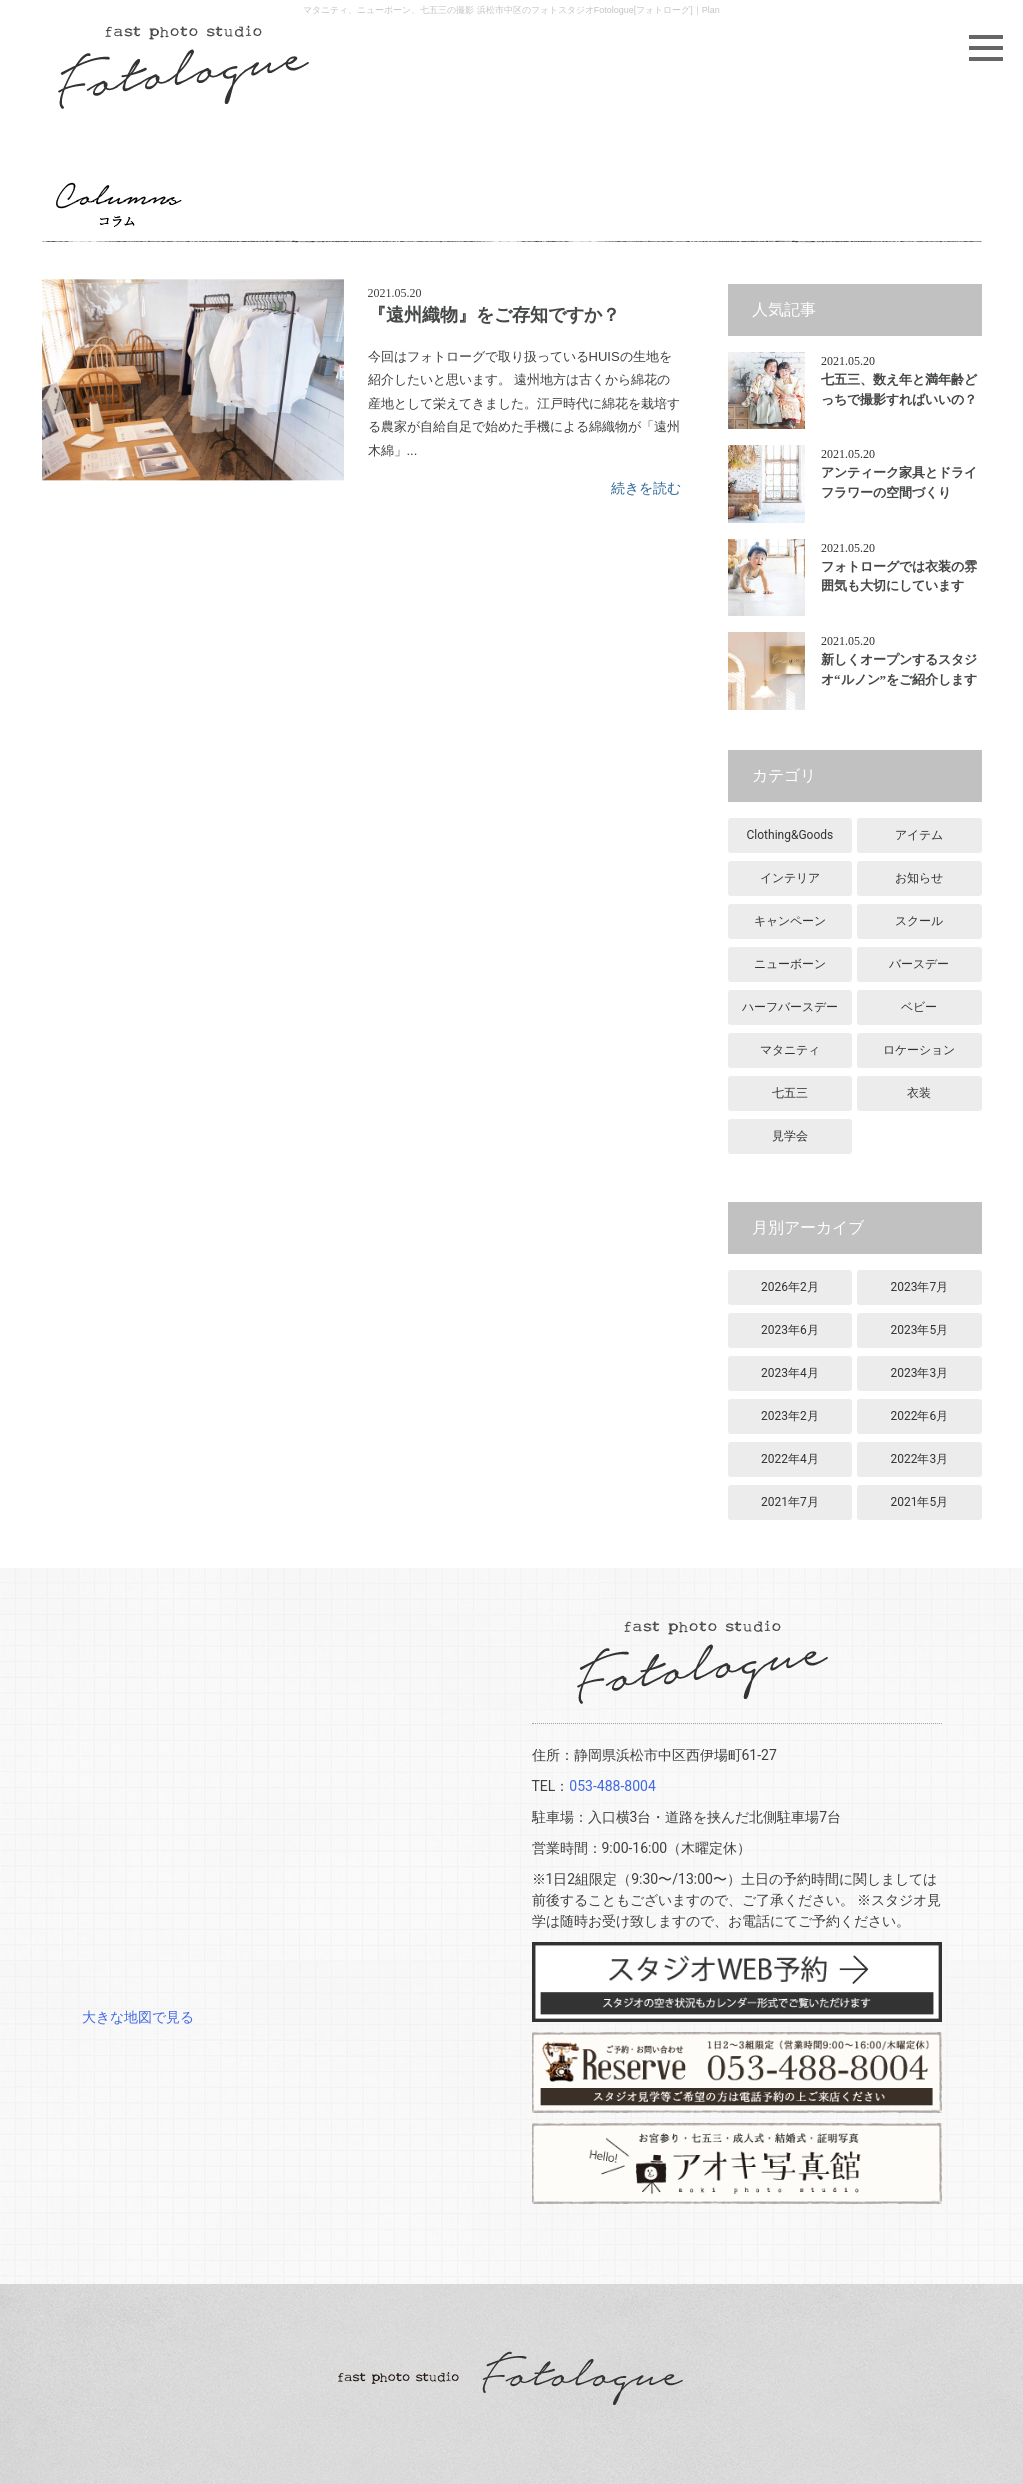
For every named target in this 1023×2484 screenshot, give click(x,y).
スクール (919, 921)
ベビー (919, 1007)
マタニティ (790, 1050)
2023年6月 (790, 1330)
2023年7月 (919, 1287)
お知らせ (919, 878)
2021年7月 (790, 1502)
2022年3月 (919, 1459)
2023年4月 (790, 1373)
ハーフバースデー (790, 1007)
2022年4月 (790, 1459)
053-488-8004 (612, 1786)
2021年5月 (919, 1502)
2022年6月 (919, 1416)
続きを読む (646, 488)
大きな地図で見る (138, 2017)
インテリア (790, 878)
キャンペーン (790, 921)
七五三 (790, 1093)
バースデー (919, 964)
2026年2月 (790, 1287)
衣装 (919, 1093)
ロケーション (919, 1050)
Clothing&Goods (790, 835)
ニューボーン (790, 964)
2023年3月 (919, 1373)
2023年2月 (790, 1416)
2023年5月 (919, 1330)
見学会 (790, 1136)
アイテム (919, 835)
